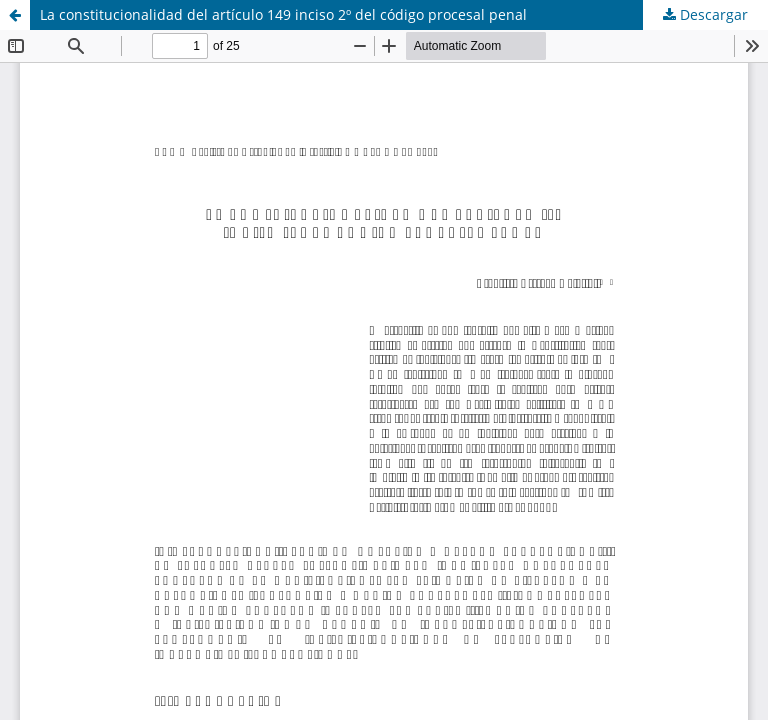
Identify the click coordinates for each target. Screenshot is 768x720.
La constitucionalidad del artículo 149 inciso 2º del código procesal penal (283, 14)
